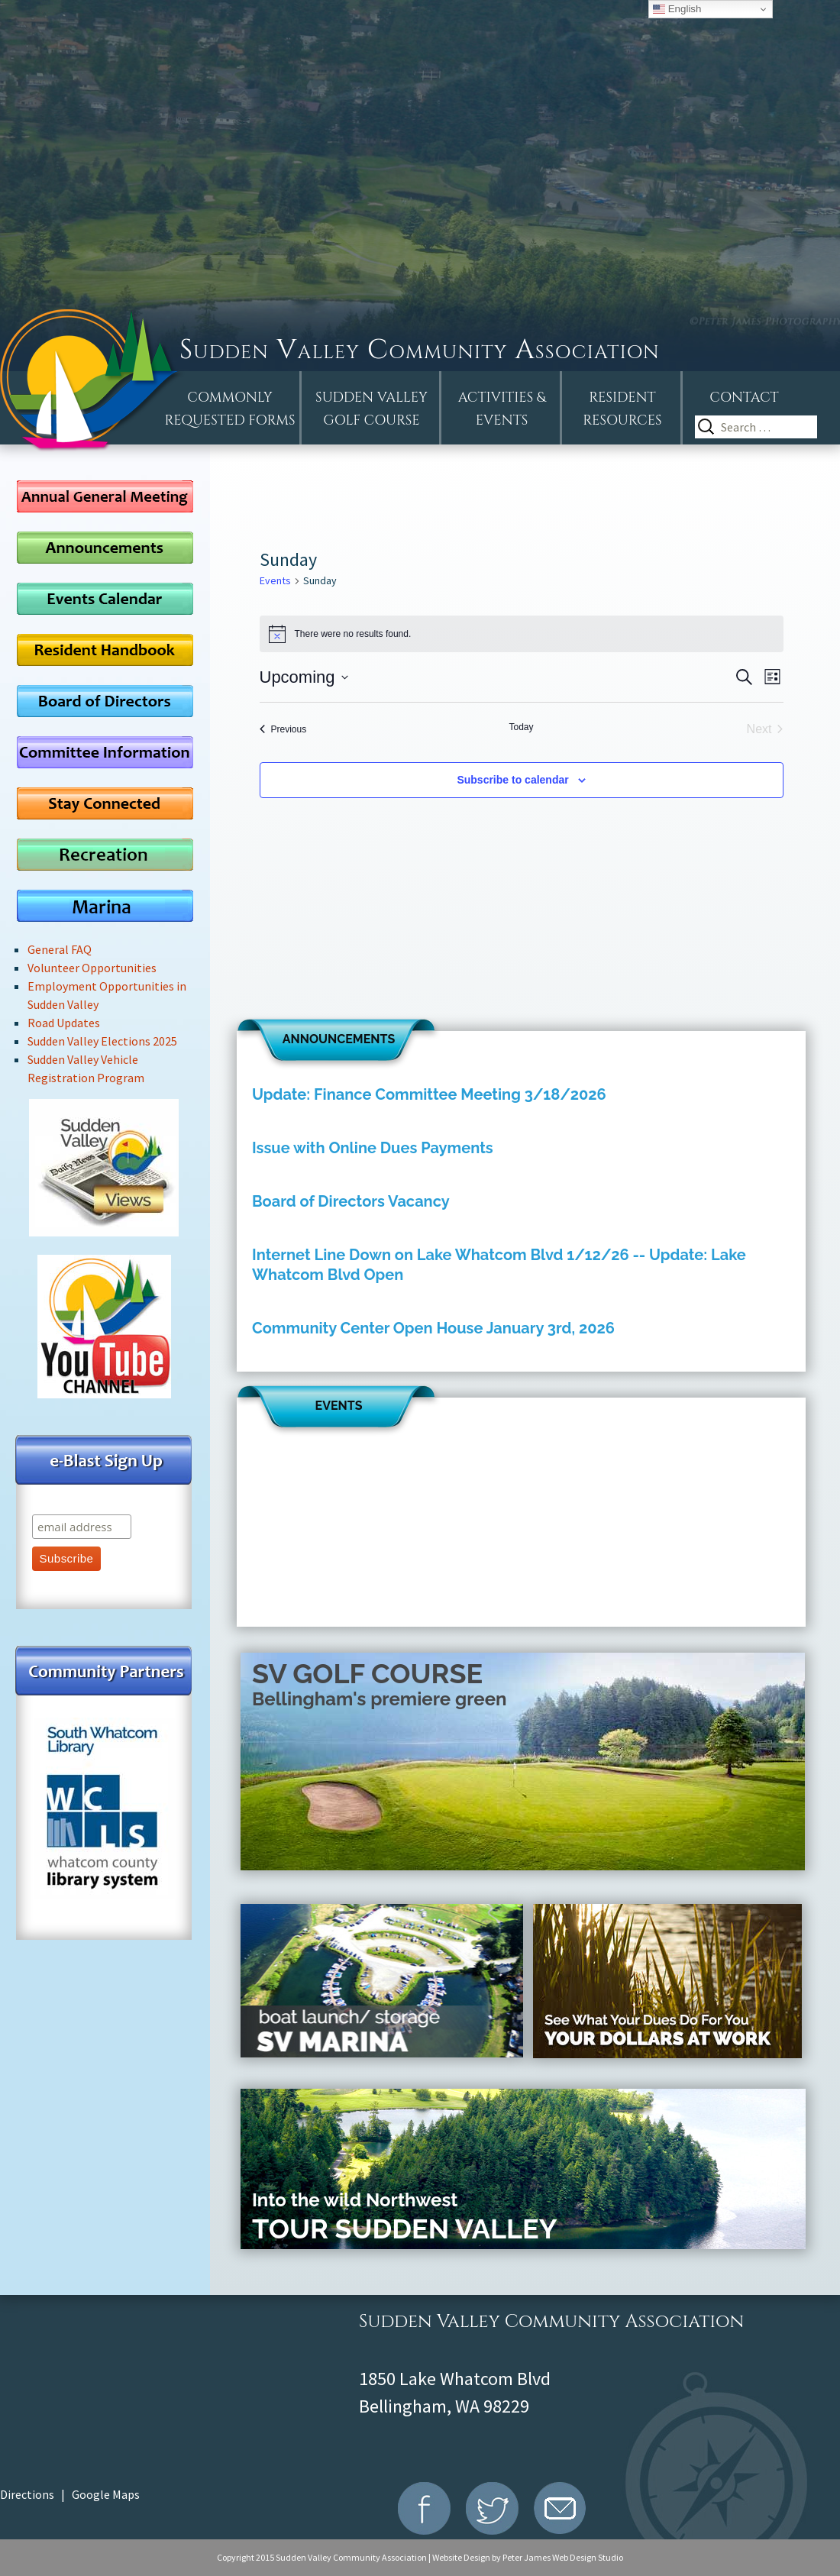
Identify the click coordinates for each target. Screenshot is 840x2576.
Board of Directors (104, 700)
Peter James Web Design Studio (562, 2557)
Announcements (104, 547)
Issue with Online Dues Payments (372, 1148)
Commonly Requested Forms (230, 409)
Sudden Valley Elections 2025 (102, 1041)
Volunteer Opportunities (92, 967)
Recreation (104, 854)
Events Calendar (104, 598)
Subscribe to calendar (512, 780)
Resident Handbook (104, 649)
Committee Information (104, 751)
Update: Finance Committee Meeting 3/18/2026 (429, 1094)
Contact (743, 397)
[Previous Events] (283, 729)
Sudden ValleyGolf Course (371, 409)
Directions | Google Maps (70, 2494)
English (677, 9)
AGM (104, 496)
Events (275, 580)
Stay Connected (104, 803)
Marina (104, 905)
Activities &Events (502, 409)
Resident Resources (622, 409)
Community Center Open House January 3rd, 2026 (433, 1328)
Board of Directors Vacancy (351, 1201)
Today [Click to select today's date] (521, 727)
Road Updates (63, 1022)
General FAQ (59, 949)
